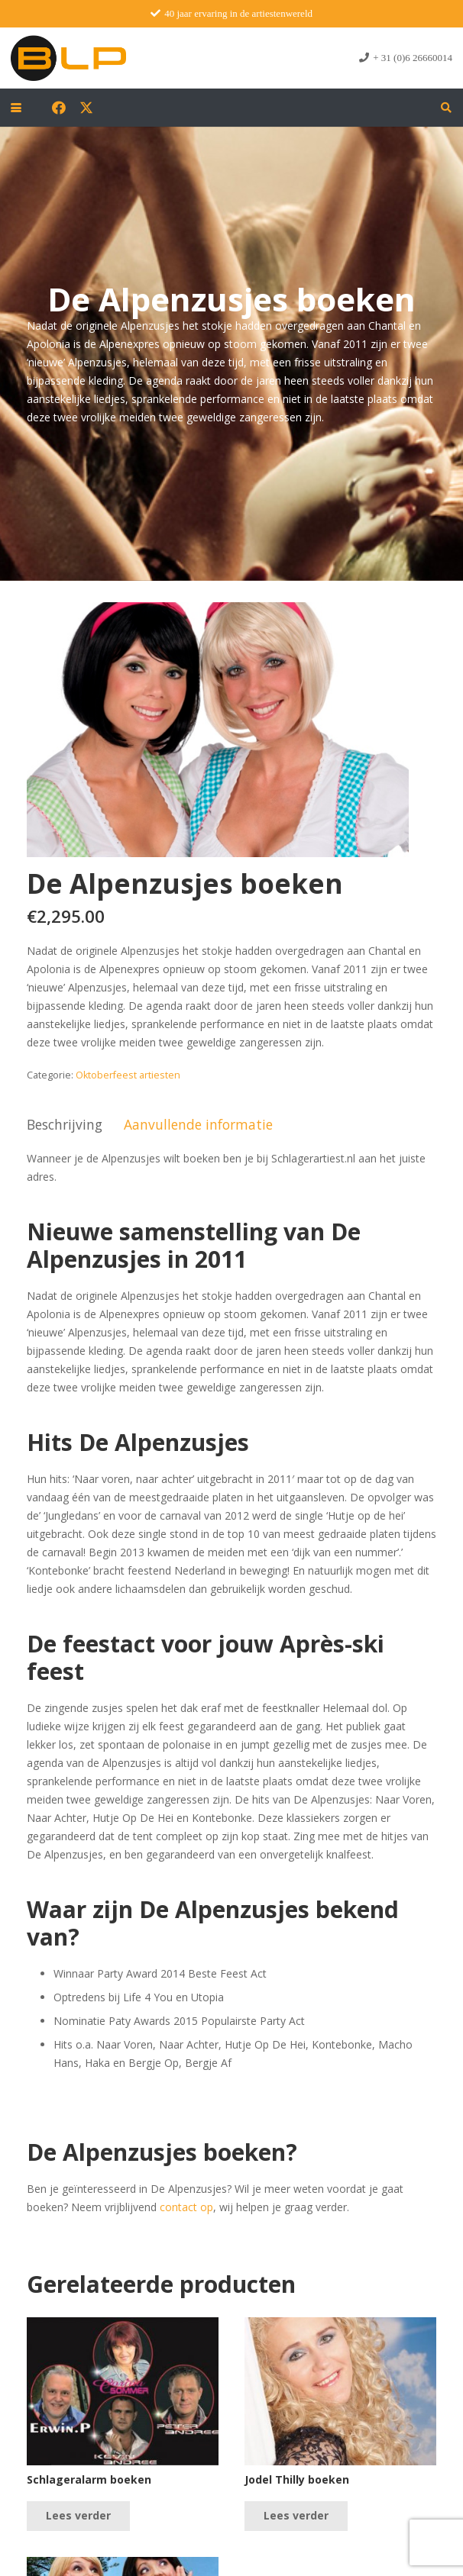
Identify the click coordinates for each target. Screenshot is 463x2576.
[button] (16, 107)
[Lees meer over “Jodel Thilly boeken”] (296, 2516)
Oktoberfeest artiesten (128, 1075)
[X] (86, 107)
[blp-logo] (68, 58)
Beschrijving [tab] (64, 1124)
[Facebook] (59, 107)
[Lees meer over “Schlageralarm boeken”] (78, 2516)
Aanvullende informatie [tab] (198, 1124)
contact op (186, 2207)
